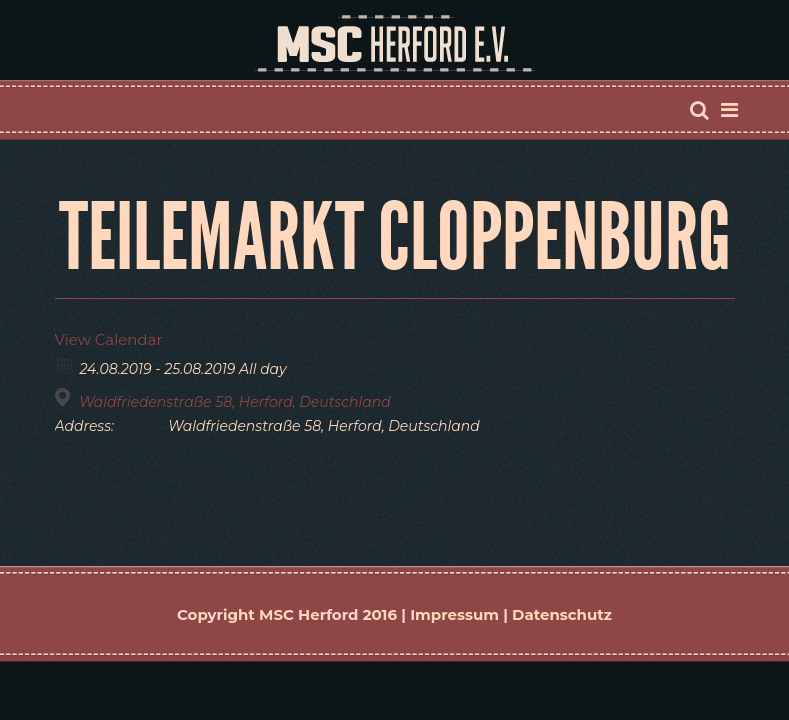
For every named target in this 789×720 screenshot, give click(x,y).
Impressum (454, 614)
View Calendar (109, 339)
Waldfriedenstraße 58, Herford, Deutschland (235, 402)
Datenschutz (562, 614)
